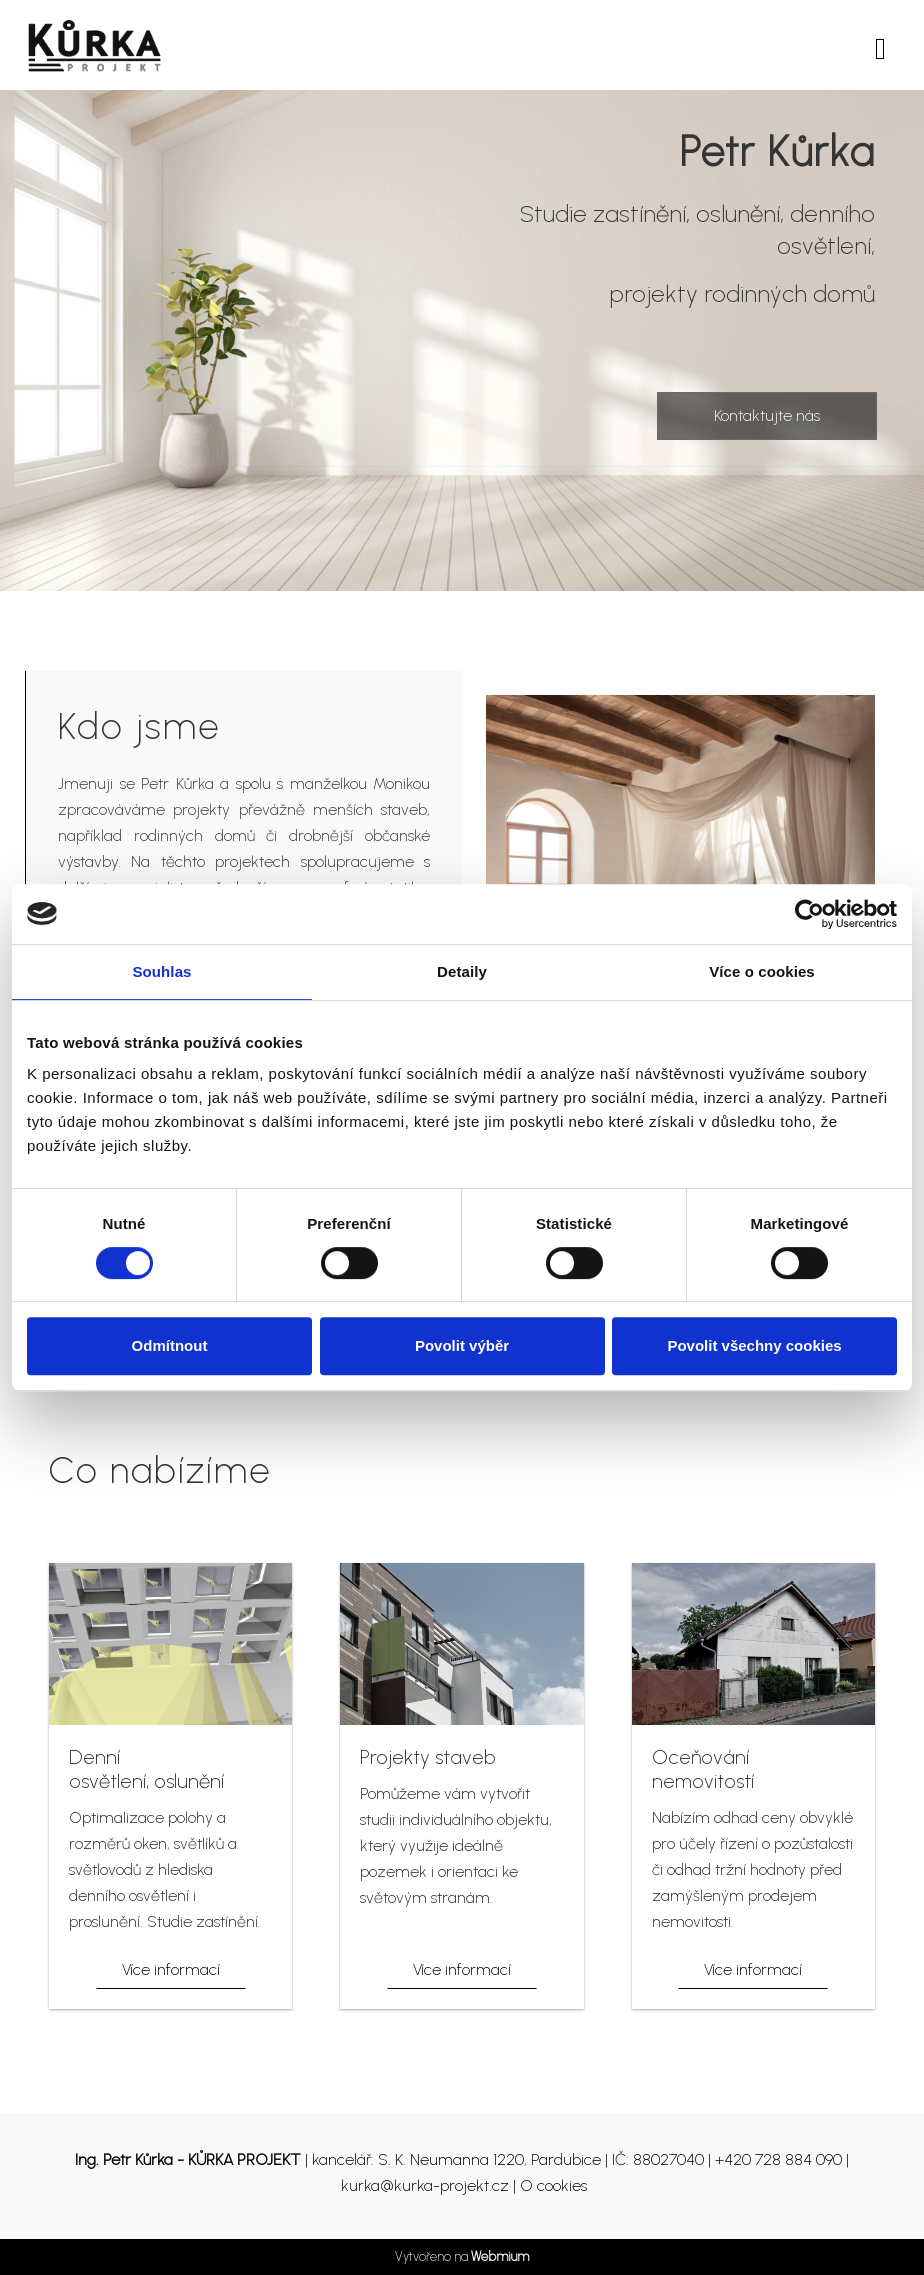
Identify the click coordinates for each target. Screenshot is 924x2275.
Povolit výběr (462, 1345)
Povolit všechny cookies (754, 1345)
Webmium (500, 2256)
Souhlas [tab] (161, 971)
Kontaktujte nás (767, 415)
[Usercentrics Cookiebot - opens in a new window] (809, 914)
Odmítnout (170, 1345)
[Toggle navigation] (880, 45)
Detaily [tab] (462, 971)
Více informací (171, 1969)
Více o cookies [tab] (762, 971)
